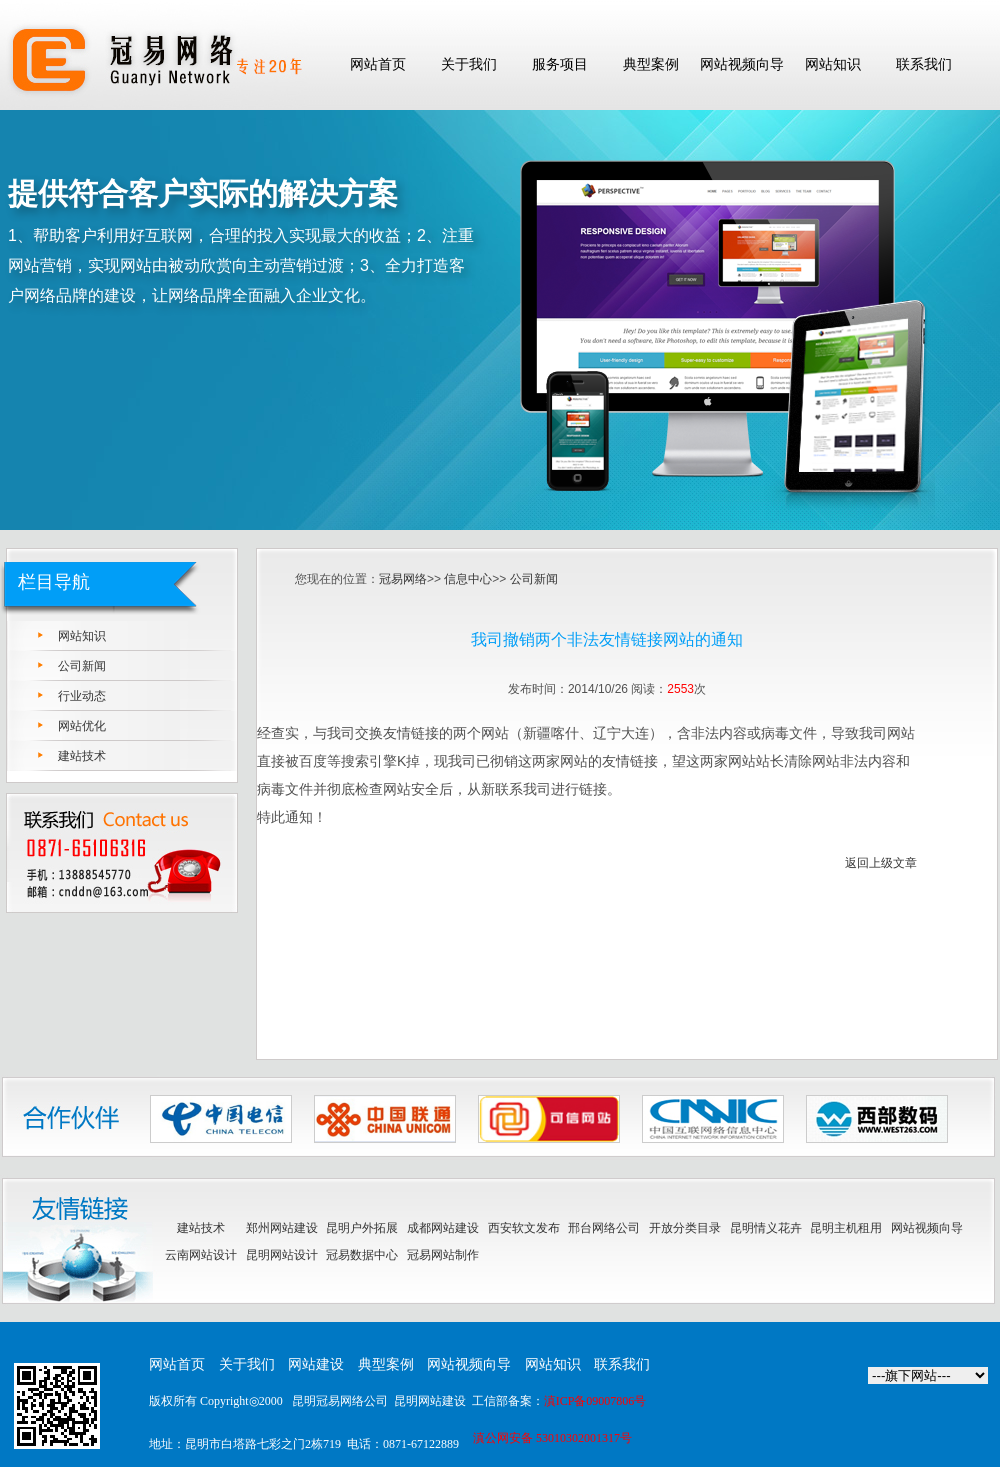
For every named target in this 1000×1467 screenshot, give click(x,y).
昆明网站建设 (430, 1401)
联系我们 (622, 1364)
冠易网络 (403, 579)
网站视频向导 (927, 1228)
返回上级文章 (881, 863)
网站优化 (82, 726)
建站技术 (82, 756)
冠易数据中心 (362, 1255)
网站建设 (316, 1364)
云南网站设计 (201, 1255)
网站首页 (177, 1364)
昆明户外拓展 (362, 1228)
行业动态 (82, 696)
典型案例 (386, 1364)
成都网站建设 (443, 1228)
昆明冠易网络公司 (340, 1401)
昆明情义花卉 (766, 1228)
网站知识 (82, 636)
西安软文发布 (524, 1228)
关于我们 (247, 1364)
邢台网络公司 (604, 1228)
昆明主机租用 (846, 1228)
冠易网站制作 (443, 1255)
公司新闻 (82, 666)
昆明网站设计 (282, 1255)
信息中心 (468, 579)
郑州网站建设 (282, 1228)
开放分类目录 (685, 1228)
